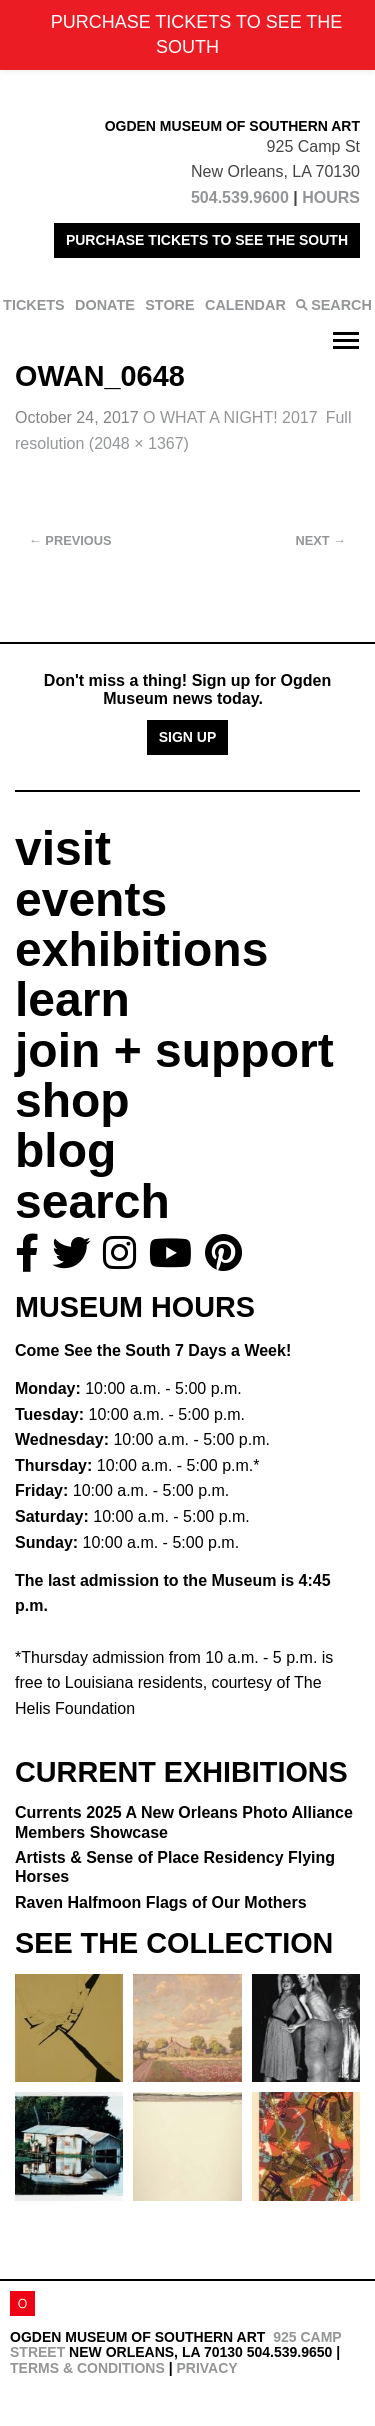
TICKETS (34, 305)
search (92, 1201)
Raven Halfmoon (161, 1902)
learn (72, 999)
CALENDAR (245, 305)
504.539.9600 (240, 197)
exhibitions (141, 949)
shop (72, 1100)
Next (321, 540)
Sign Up (188, 737)
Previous (70, 540)
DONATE (105, 305)
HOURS (331, 197)
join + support (174, 1050)
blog (65, 1150)
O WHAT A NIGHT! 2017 (230, 417)
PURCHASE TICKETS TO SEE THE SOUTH (207, 240)
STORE (169, 305)
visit (63, 848)
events (91, 899)
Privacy (206, 2368)
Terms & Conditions (87, 2368)
